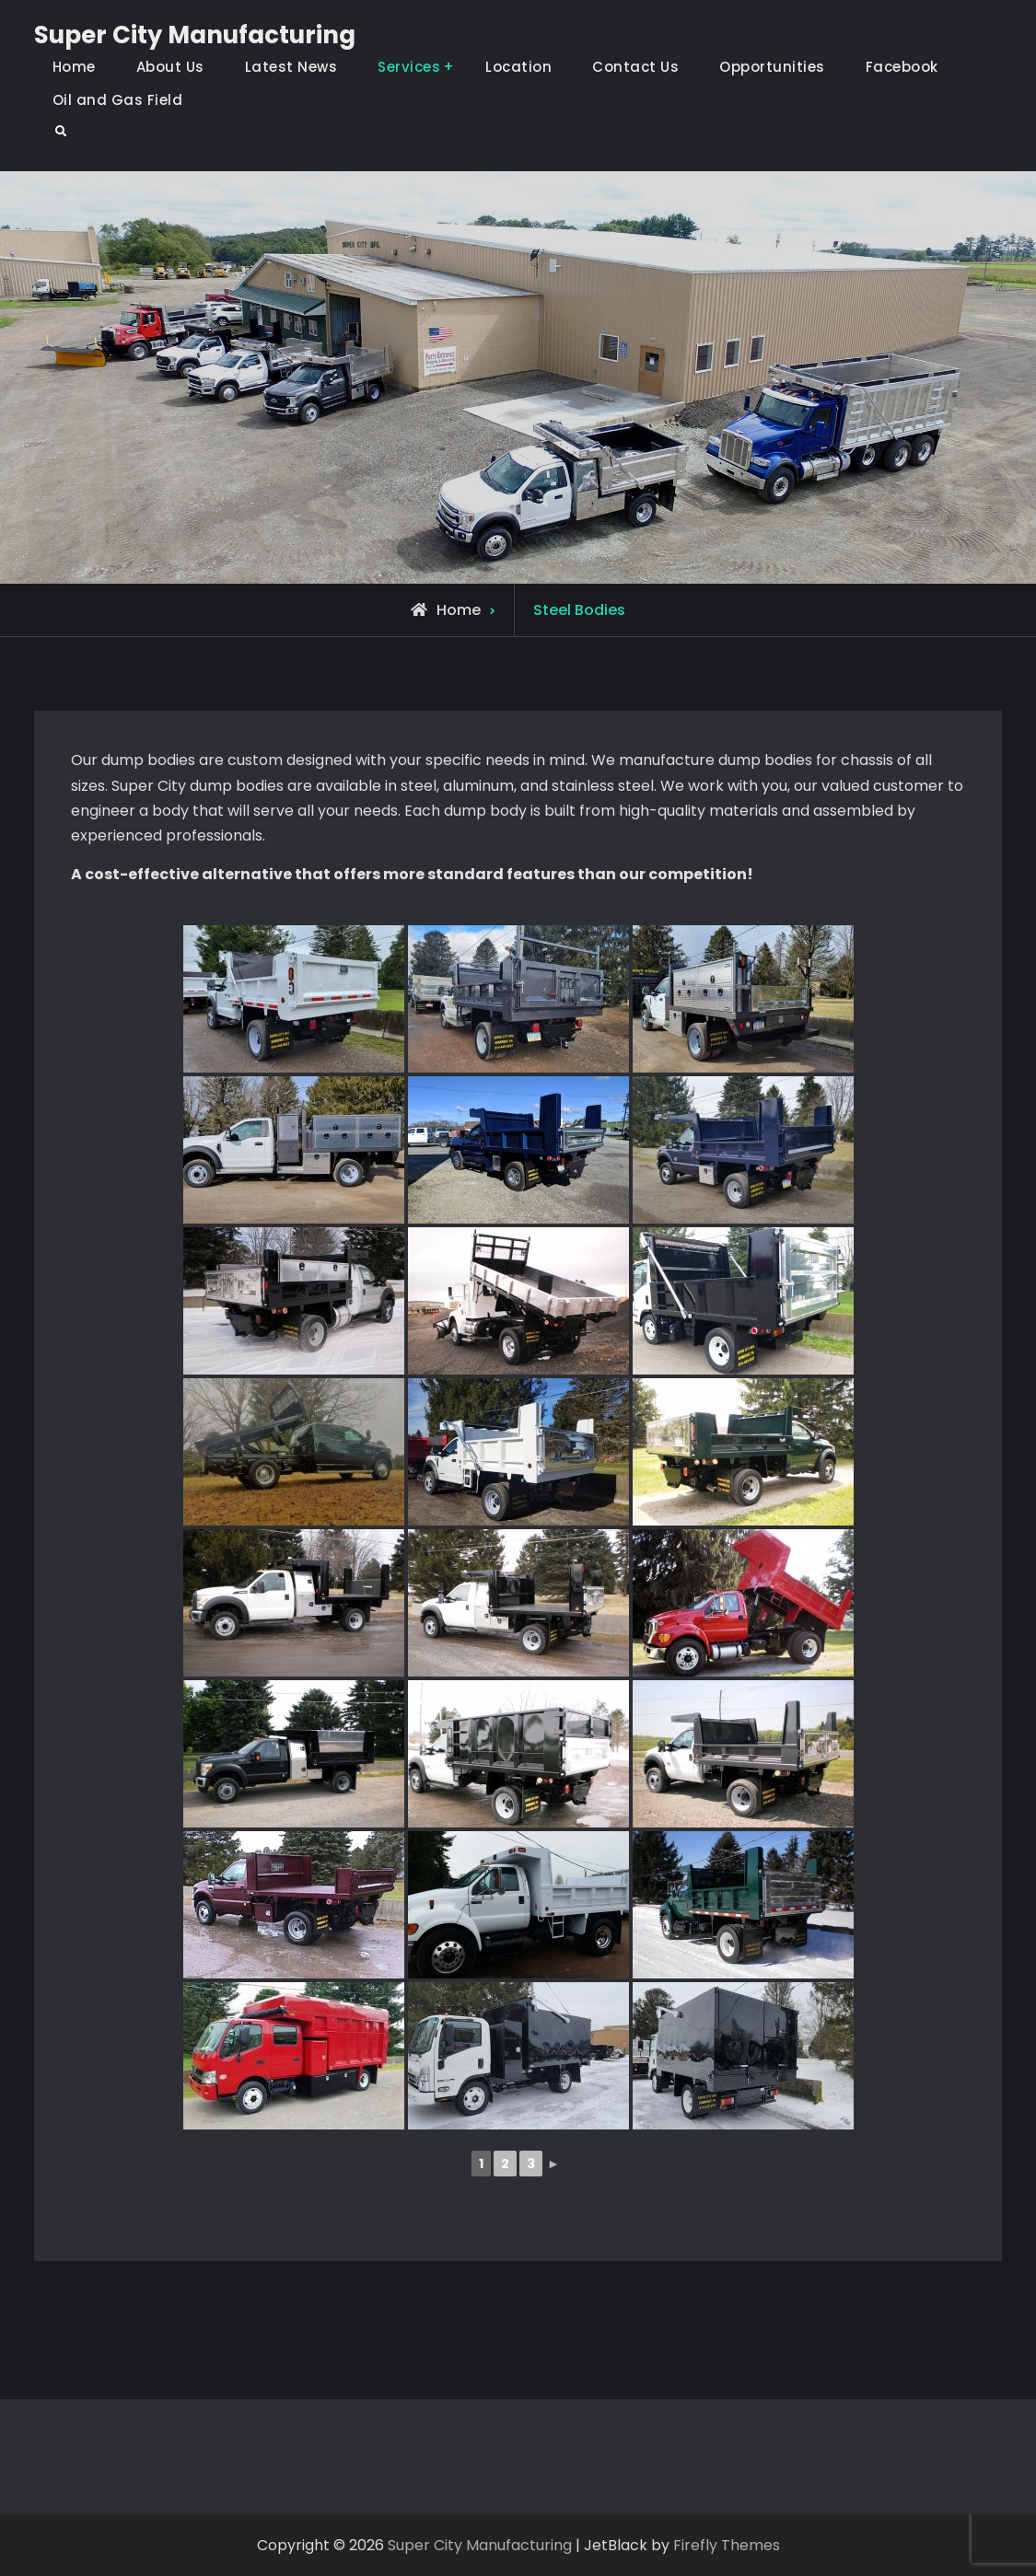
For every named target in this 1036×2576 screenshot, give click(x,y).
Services (409, 66)
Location (518, 66)
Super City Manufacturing (194, 35)
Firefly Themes (726, 2545)
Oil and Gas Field (117, 100)
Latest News (291, 66)
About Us (170, 66)
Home (74, 66)
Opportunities (772, 66)
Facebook (902, 66)
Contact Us (635, 66)
